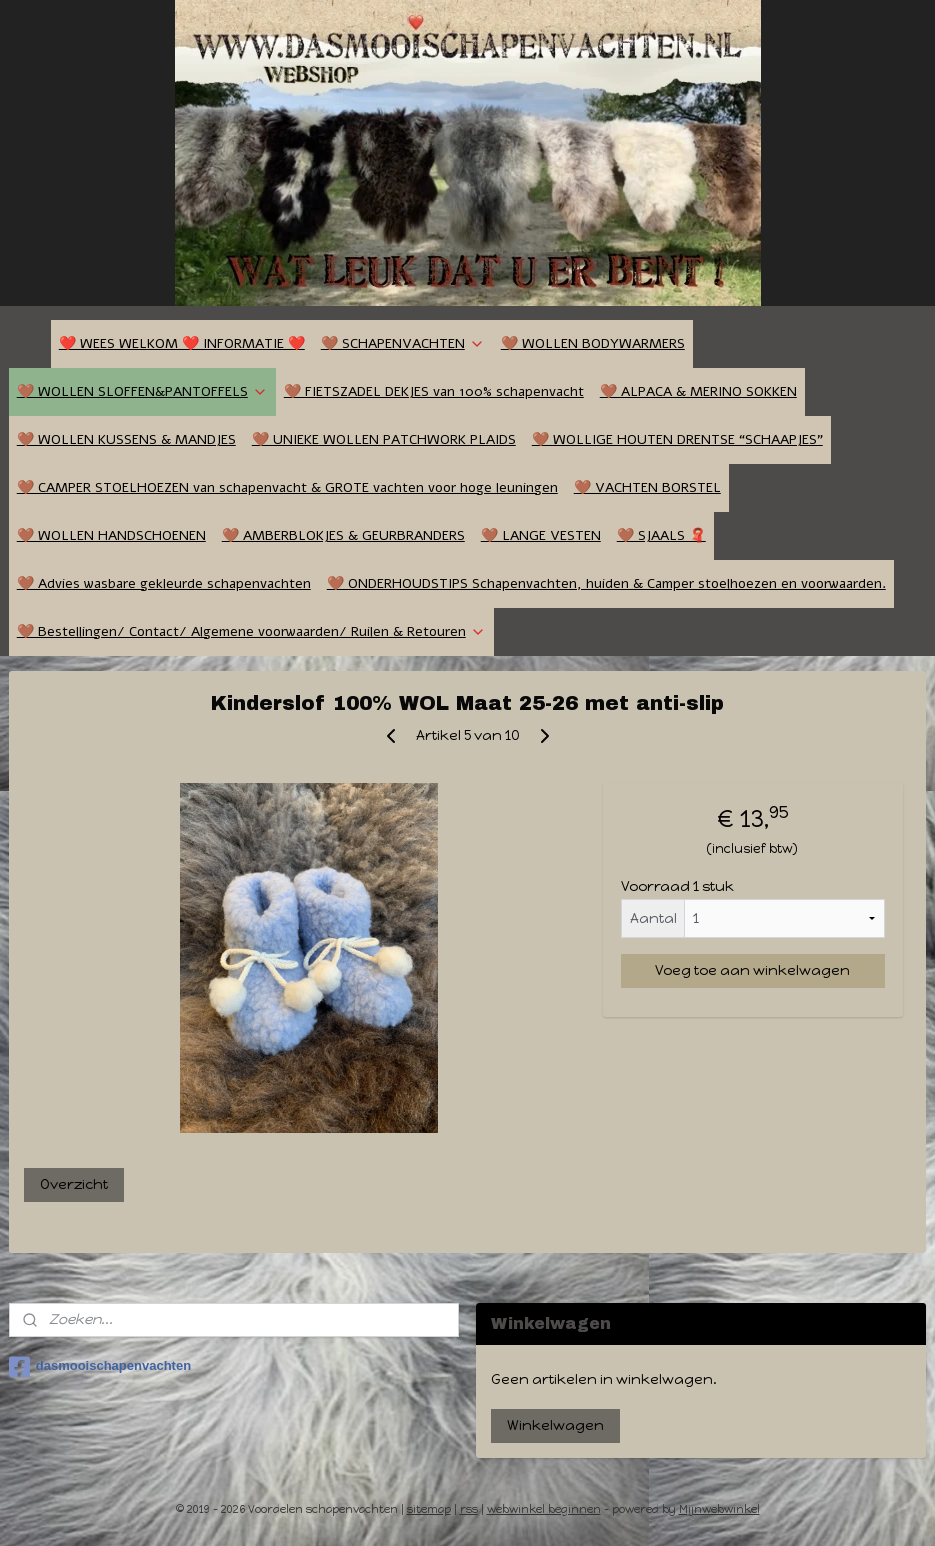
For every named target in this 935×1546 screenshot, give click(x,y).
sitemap (429, 1509)
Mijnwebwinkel (719, 1509)
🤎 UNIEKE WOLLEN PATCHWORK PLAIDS (384, 439)
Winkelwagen (555, 1425)
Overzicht (74, 1184)
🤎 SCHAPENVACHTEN (403, 343)
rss (469, 1509)
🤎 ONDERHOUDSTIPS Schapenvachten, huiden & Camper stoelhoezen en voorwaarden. (606, 583)
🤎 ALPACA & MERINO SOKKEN (698, 391)
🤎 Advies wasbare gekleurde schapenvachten (164, 583)
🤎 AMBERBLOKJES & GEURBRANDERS (343, 535)
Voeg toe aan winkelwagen (752, 970)
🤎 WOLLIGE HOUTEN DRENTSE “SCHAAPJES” (677, 439)
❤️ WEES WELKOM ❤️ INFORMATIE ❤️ (182, 343)
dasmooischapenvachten (100, 1367)
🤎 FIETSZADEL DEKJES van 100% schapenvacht (434, 391)
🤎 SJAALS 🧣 (661, 535)
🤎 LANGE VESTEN (541, 535)
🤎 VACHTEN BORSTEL (647, 487)
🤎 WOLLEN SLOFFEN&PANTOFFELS (142, 391)
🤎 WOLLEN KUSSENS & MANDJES (126, 439)
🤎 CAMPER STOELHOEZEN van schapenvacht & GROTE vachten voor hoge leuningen (287, 487)
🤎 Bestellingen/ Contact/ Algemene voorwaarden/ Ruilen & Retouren (251, 631)
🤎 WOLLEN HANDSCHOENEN (111, 535)
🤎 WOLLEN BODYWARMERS (593, 343)
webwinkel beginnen (544, 1509)
